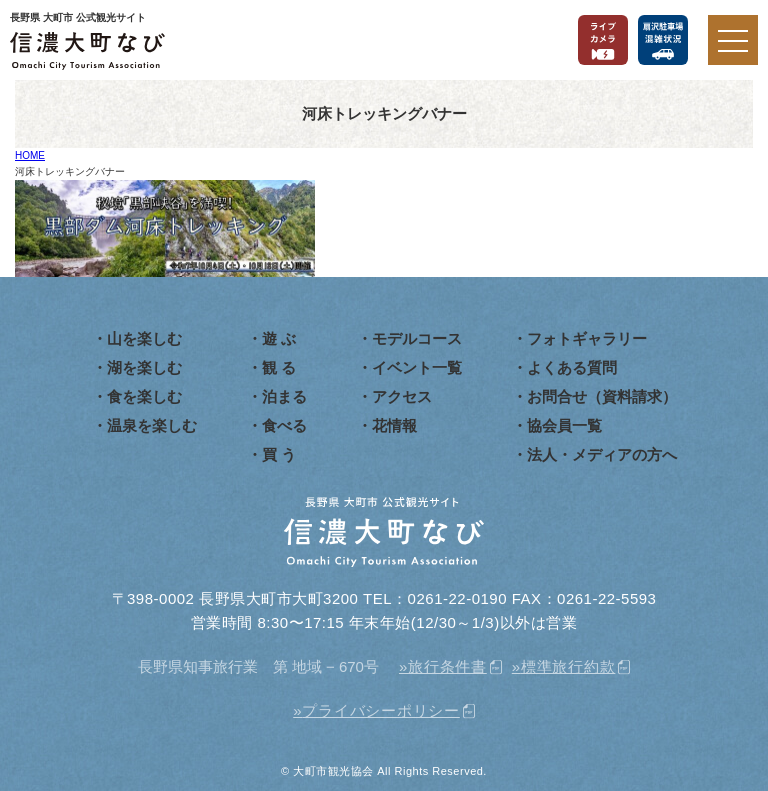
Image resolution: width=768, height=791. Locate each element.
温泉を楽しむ (152, 425)
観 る (279, 367)
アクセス (402, 396)
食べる (284, 425)
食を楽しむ (144, 396)
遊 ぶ (279, 338)
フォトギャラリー (587, 338)
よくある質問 (572, 367)
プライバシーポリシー (381, 710)
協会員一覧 (564, 425)
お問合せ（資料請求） (602, 396)
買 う (279, 454)
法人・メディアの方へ (602, 454)
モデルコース (417, 338)
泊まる (284, 396)
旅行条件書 (447, 666)
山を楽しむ (144, 338)
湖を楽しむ (144, 367)
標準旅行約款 (568, 666)
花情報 (394, 425)
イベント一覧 (417, 367)
